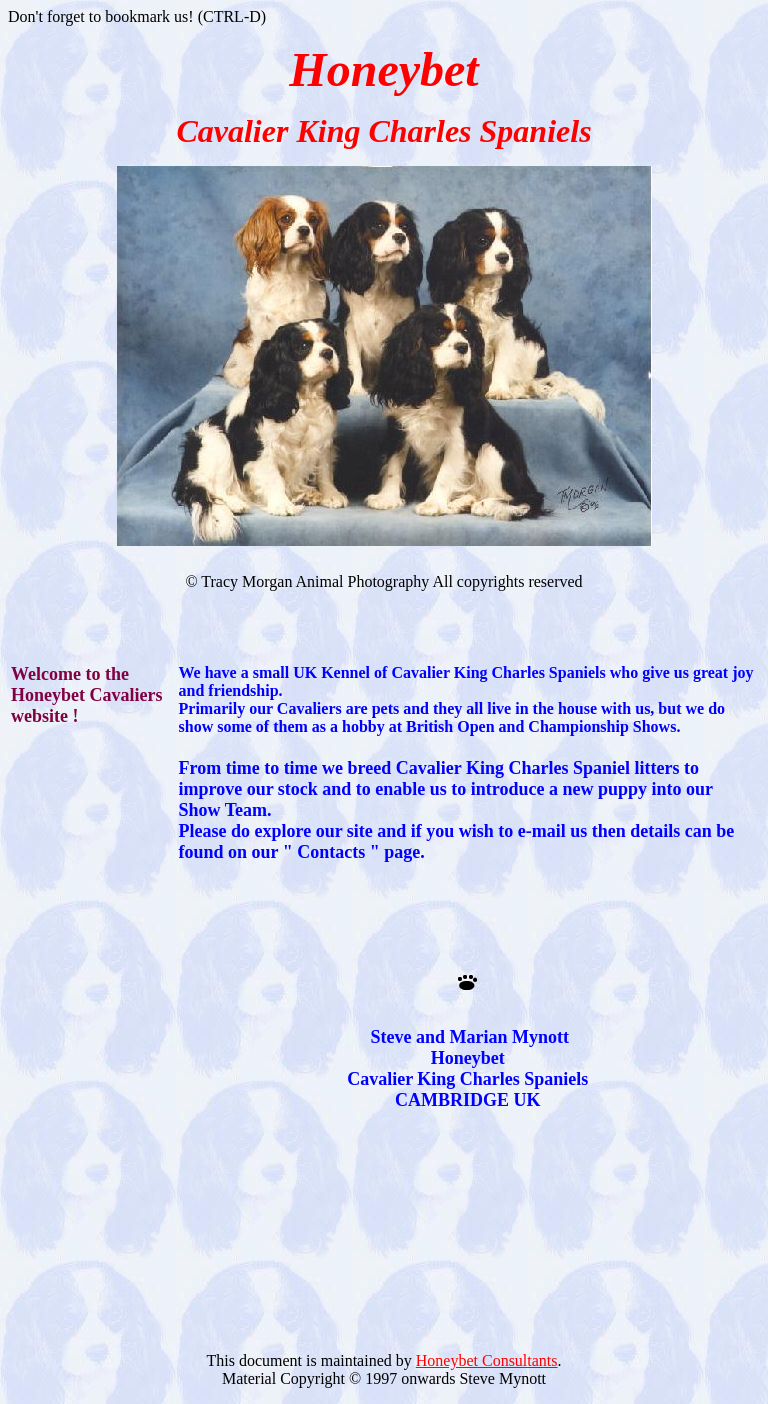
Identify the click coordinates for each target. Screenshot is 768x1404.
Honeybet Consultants (487, 1360)
